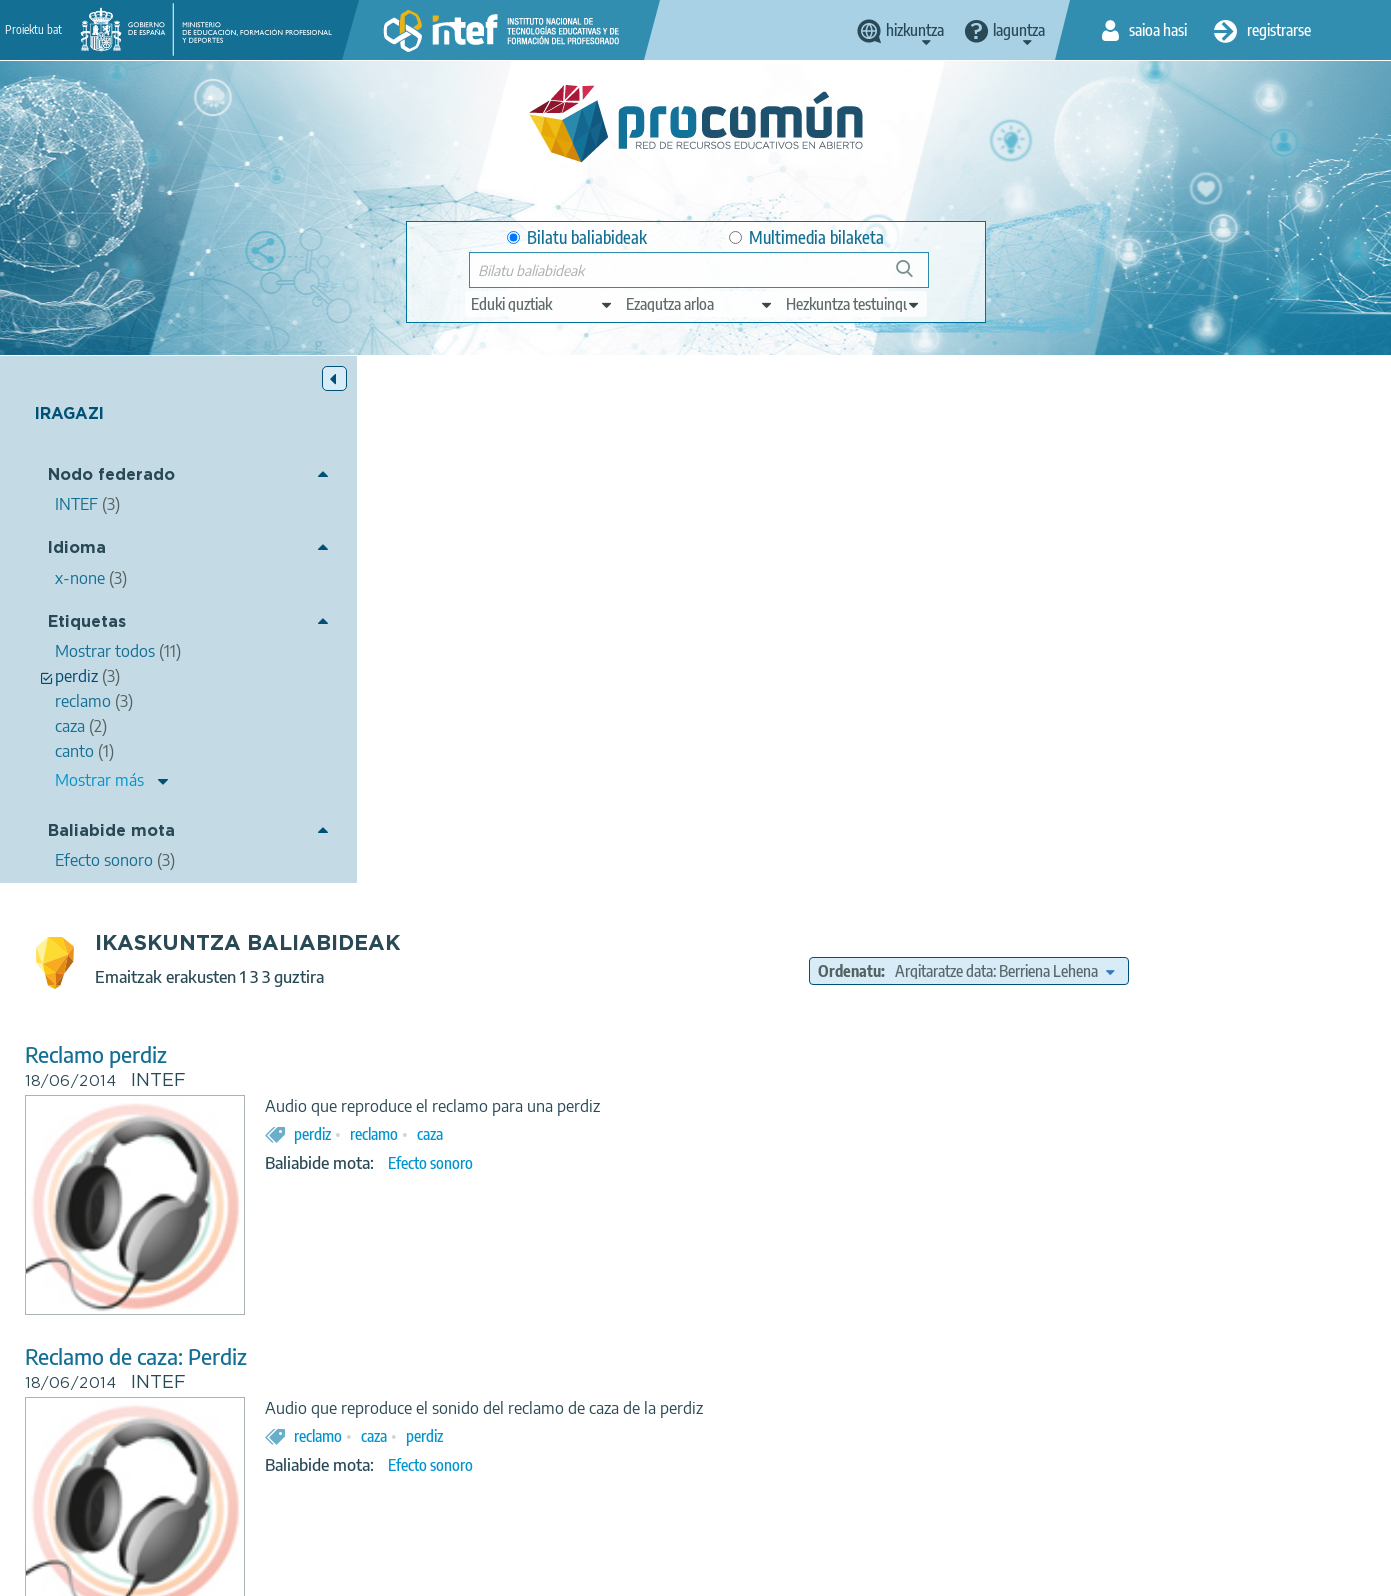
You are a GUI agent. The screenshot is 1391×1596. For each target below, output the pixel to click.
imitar (725, 1210)
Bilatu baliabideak (577, 237)
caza (778, 607)
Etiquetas (87, 622)
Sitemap (861, 1572)
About (314, 1572)
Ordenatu (995, 444)
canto (779, 1210)
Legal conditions (412, 1572)
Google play (746, 1493)
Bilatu (913, 276)
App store (574, 1493)
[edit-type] (542, 304)
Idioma (77, 548)
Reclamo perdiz (444, 527)
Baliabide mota (111, 831)
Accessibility (771, 1572)
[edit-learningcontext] (853, 304)
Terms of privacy (540, 1572)
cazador (665, 1210)
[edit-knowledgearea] (700, 304)
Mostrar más (99, 780)
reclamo (722, 607)
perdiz (660, 607)
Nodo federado (111, 475)
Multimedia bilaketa (806, 237)
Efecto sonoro (778, 636)
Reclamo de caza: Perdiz (484, 829)
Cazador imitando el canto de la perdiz (550, 1131)
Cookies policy (662, 1572)
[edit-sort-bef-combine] (1150, 444)
